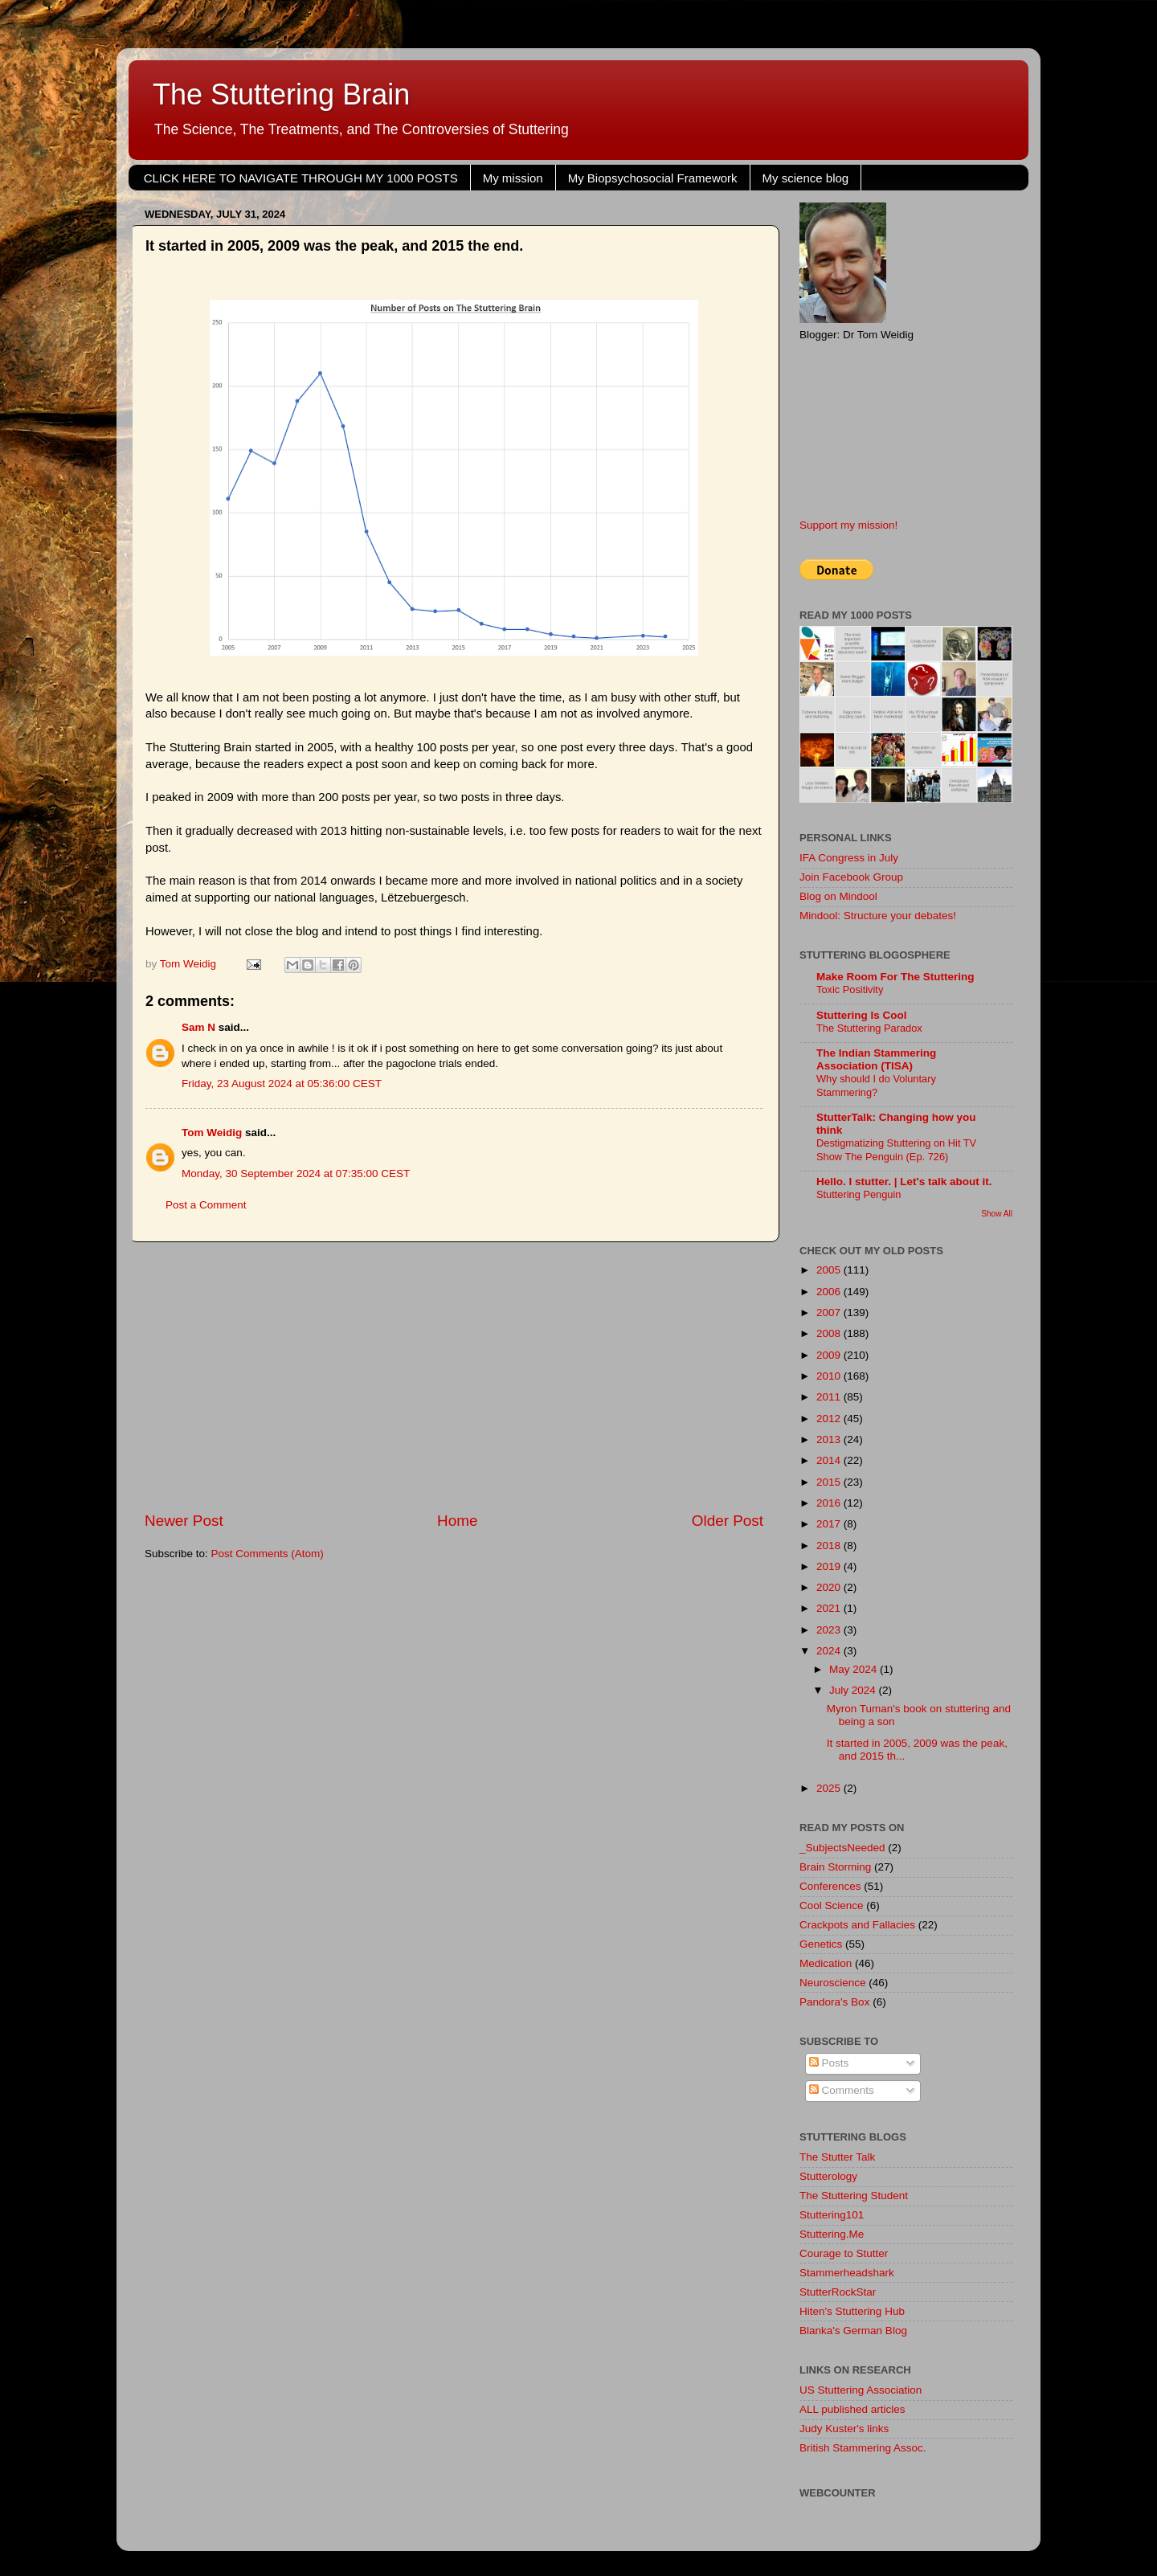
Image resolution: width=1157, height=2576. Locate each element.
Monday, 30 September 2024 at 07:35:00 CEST (296, 1173)
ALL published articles (852, 2409)
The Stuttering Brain (281, 94)
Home (457, 1520)
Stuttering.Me (831, 2234)
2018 (830, 1545)
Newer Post (184, 1520)
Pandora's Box (834, 2002)
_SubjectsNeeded (842, 1848)
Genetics (820, 1944)
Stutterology (828, 2176)
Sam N (198, 1027)
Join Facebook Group (851, 877)
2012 (830, 1419)
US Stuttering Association (860, 2390)
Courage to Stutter (843, 2253)
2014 (830, 1460)
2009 (830, 1355)
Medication (825, 1963)
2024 (830, 1651)
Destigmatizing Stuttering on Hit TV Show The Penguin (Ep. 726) (896, 1150)
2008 (830, 1333)
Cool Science (831, 1905)
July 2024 (854, 1690)
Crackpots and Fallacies (857, 1925)
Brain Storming (835, 1867)
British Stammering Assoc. (862, 2448)
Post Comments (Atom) (267, 1554)
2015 (830, 1482)
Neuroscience (832, 1983)
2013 (830, 1439)
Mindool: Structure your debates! (877, 916)
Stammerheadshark (846, 2273)
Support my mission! (848, 525)
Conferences (830, 1886)
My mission (513, 178)
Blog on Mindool (838, 896)
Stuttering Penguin (858, 1194)
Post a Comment (206, 1205)
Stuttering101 (831, 2215)
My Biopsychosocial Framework (653, 178)
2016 (830, 1503)
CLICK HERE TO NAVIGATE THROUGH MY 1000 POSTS (301, 178)
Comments (841, 2090)
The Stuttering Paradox (869, 1028)
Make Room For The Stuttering (895, 977)
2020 (830, 1587)
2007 (830, 1312)
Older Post (727, 1520)
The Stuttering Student (853, 2196)
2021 (830, 1608)
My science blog (805, 178)
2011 (830, 1397)
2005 (830, 1270)
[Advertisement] (454, 1376)
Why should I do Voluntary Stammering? (876, 1085)
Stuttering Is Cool (861, 1015)
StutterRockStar (837, 2292)
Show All (996, 1213)
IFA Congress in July (848, 858)
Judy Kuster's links (844, 2429)
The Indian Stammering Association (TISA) (876, 1059)
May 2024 (854, 1669)
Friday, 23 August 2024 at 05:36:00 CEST (282, 1083)
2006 (830, 1292)
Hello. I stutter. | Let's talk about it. (904, 1182)
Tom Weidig (212, 1132)
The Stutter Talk (837, 2157)
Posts (829, 2063)
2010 (830, 1376)
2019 (830, 1566)
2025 (830, 1788)
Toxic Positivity (849, 989)
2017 (830, 1524)
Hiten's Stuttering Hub (852, 2311)
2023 (830, 1630)
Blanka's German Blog (853, 2331)
